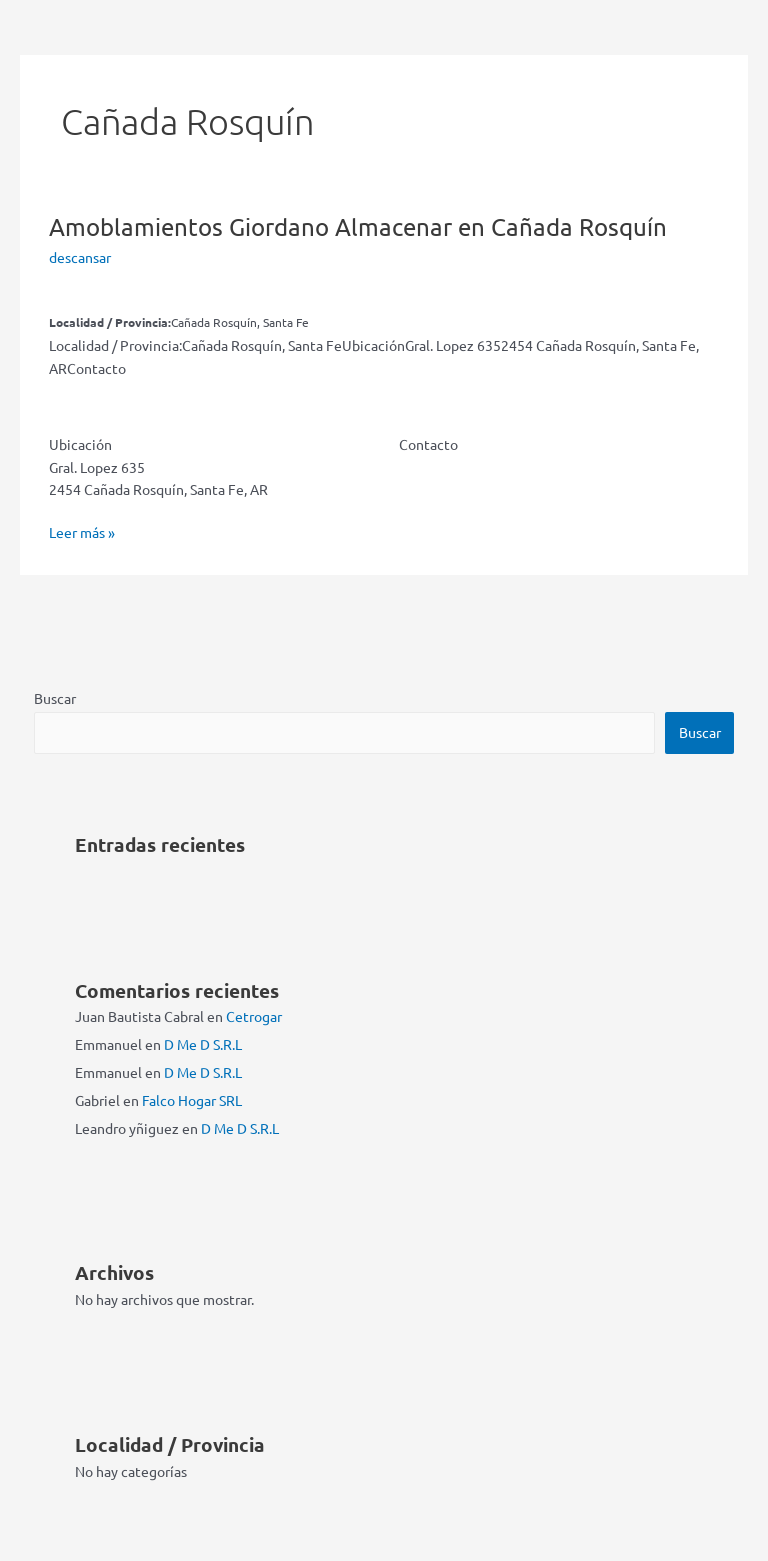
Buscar (55, 698)
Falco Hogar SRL (192, 1100)
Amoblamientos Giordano (358, 226)
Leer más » (82, 532)
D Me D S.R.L (203, 1044)
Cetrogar (254, 1016)
